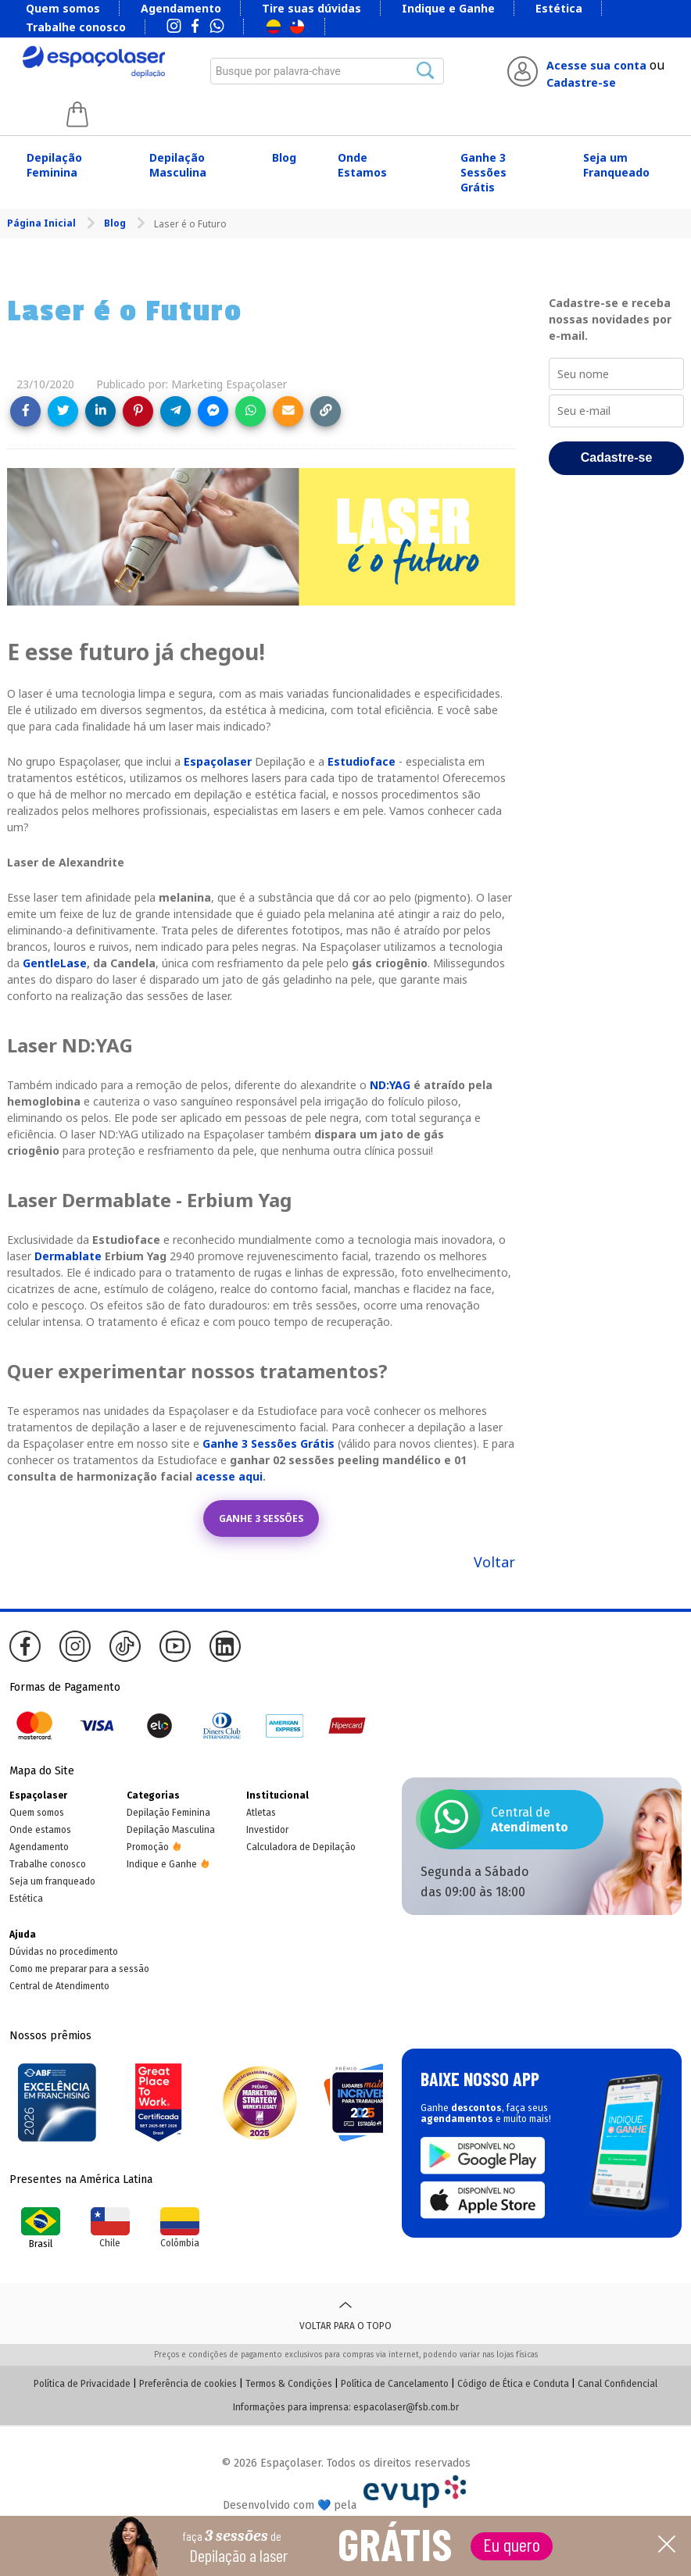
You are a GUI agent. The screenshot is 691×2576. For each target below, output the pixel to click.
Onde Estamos (362, 165)
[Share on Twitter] (63, 411)
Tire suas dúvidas (311, 8)
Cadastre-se (581, 82)
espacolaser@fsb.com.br (406, 2407)
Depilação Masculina (177, 165)
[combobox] (327, 71)
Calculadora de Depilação (301, 1847)
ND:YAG (390, 1084)
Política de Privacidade (82, 2383)
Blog (284, 157)
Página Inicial (42, 223)
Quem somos (63, 8)
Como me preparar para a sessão (79, 1968)
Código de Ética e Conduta (513, 2383)
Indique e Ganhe (448, 8)
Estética (558, 8)
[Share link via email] (288, 411)
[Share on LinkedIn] (100, 411)
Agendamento (181, 8)
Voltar (494, 1561)
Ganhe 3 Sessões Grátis (483, 172)
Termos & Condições (288, 2383)
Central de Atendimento (59, 1986)
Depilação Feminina (54, 165)
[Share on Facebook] (25, 411)
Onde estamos (40, 1829)
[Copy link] (325, 411)
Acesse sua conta (596, 65)
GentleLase (55, 963)
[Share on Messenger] (213, 411)
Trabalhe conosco (76, 27)
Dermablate (68, 1256)
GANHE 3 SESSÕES (261, 1518)
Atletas (261, 1812)
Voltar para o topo (345, 2313)
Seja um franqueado (52, 1881)
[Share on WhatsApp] (250, 411)
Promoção (148, 1847)
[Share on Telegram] (175, 411)
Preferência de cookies (188, 2383)
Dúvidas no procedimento (63, 1951)
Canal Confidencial (617, 2383)
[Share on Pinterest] (138, 411)
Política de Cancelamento (395, 2383)
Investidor (267, 1829)
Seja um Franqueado (616, 165)
